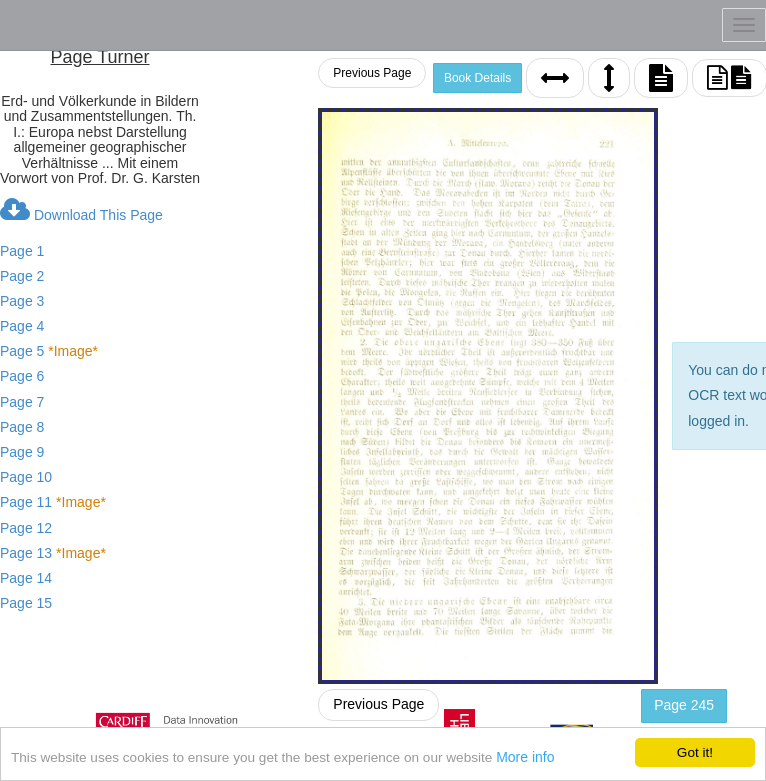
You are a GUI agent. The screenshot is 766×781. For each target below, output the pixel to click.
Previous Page (372, 73)
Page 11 (53, 502)
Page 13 (53, 553)
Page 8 (22, 427)
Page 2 (22, 276)
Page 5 (49, 351)
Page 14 (26, 578)
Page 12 (26, 528)
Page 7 (22, 402)
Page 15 (26, 603)
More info (525, 760)
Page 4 (22, 326)
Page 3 (22, 301)
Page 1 (22, 251)
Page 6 (22, 376)
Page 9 (22, 452)
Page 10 (26, 477)
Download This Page (81, 210)
